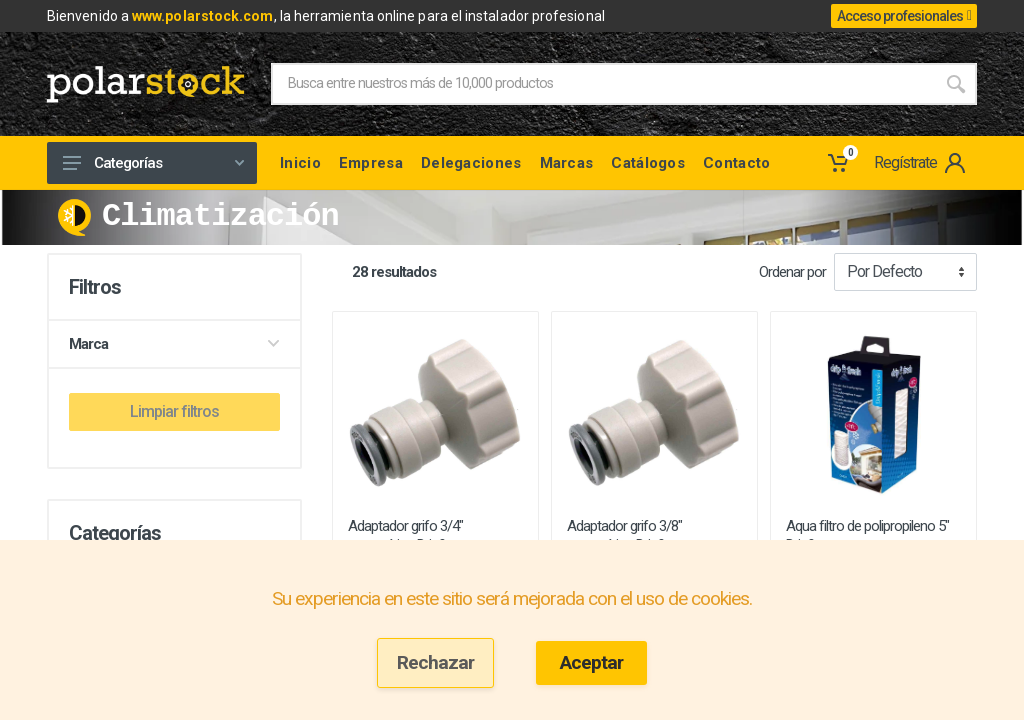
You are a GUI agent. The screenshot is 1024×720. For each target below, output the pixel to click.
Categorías (153, 163)
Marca (174, 344)
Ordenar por (792, 272)
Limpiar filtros (174, 411)
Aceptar (591, 662)
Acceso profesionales (904, 16)
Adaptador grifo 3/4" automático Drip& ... (405, 535)
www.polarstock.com (202, 16)
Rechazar (435, 662)
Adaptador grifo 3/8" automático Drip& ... (624, 535)
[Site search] (603, 84)
